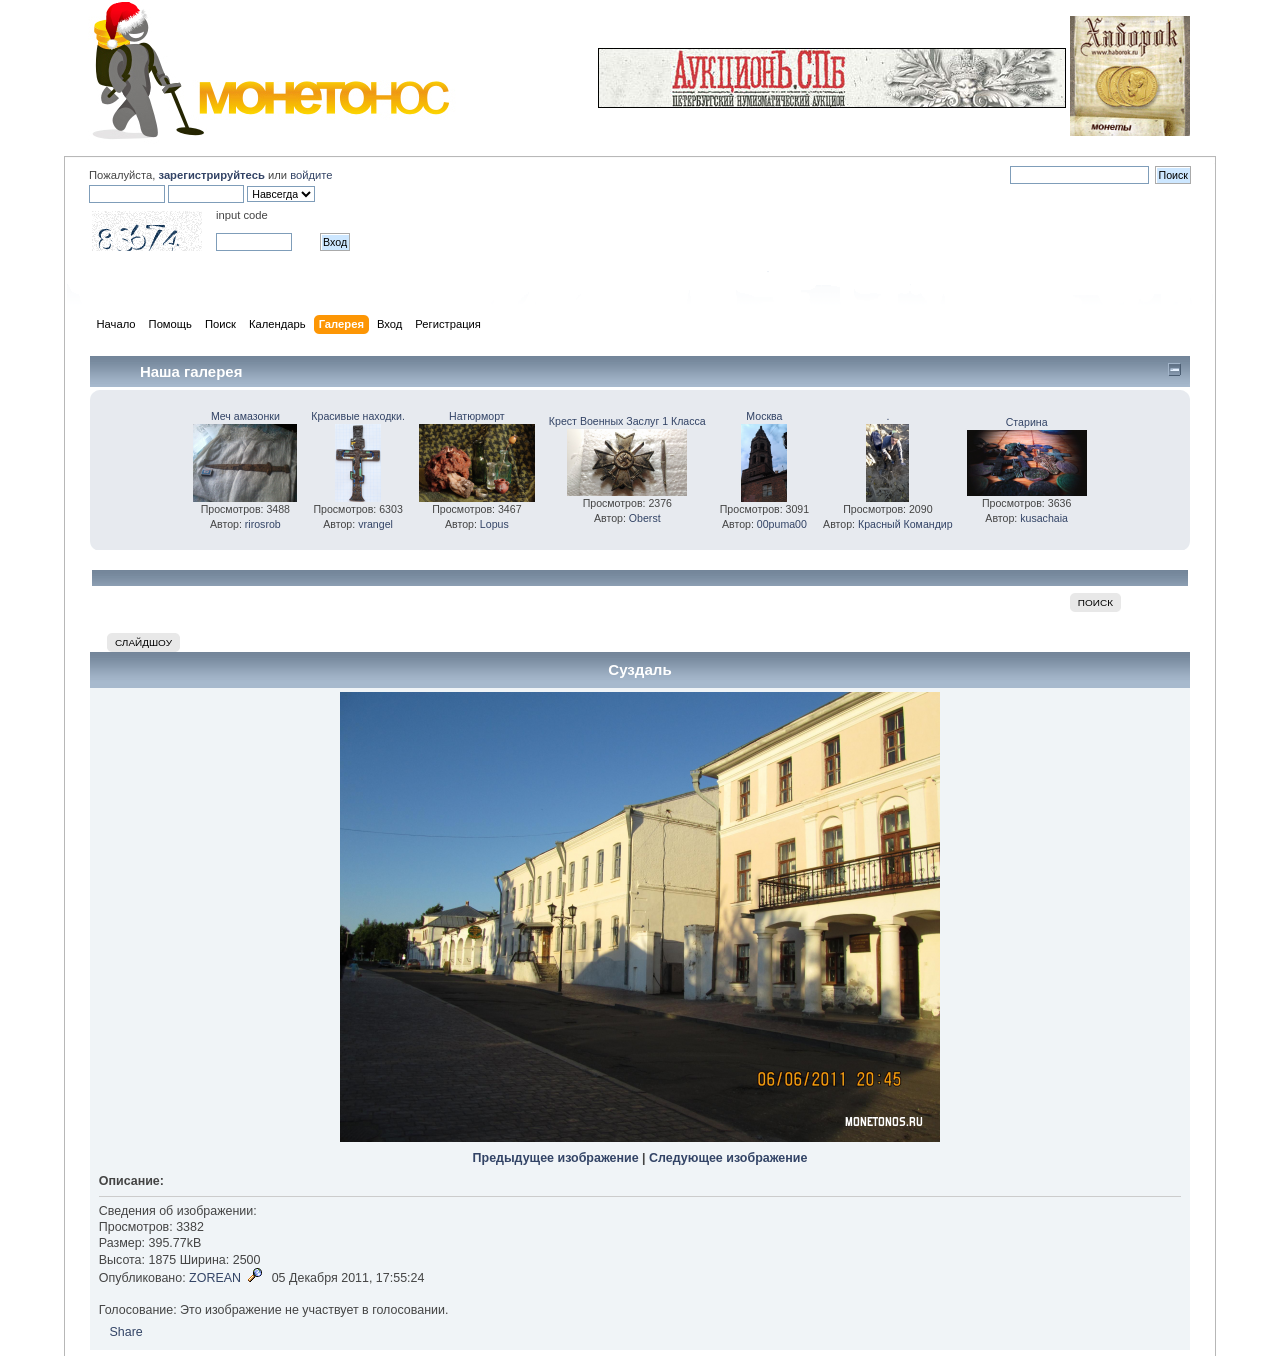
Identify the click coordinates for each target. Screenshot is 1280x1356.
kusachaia (1044, 518)
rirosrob (263, 524)
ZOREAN (215, 1278)
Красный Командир (905, 524)
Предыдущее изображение (556, 1158)
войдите (311, 175)
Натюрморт (477, 416)
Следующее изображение (728, 1158)
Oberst (645, 518)
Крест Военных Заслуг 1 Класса (627, 421)
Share (125, 1332)
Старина (1027, 422)
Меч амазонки (245, 416)
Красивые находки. (358, 416)
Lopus (494, 524)
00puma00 (782, 524)
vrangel (375, 524)
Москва (764, 416)
